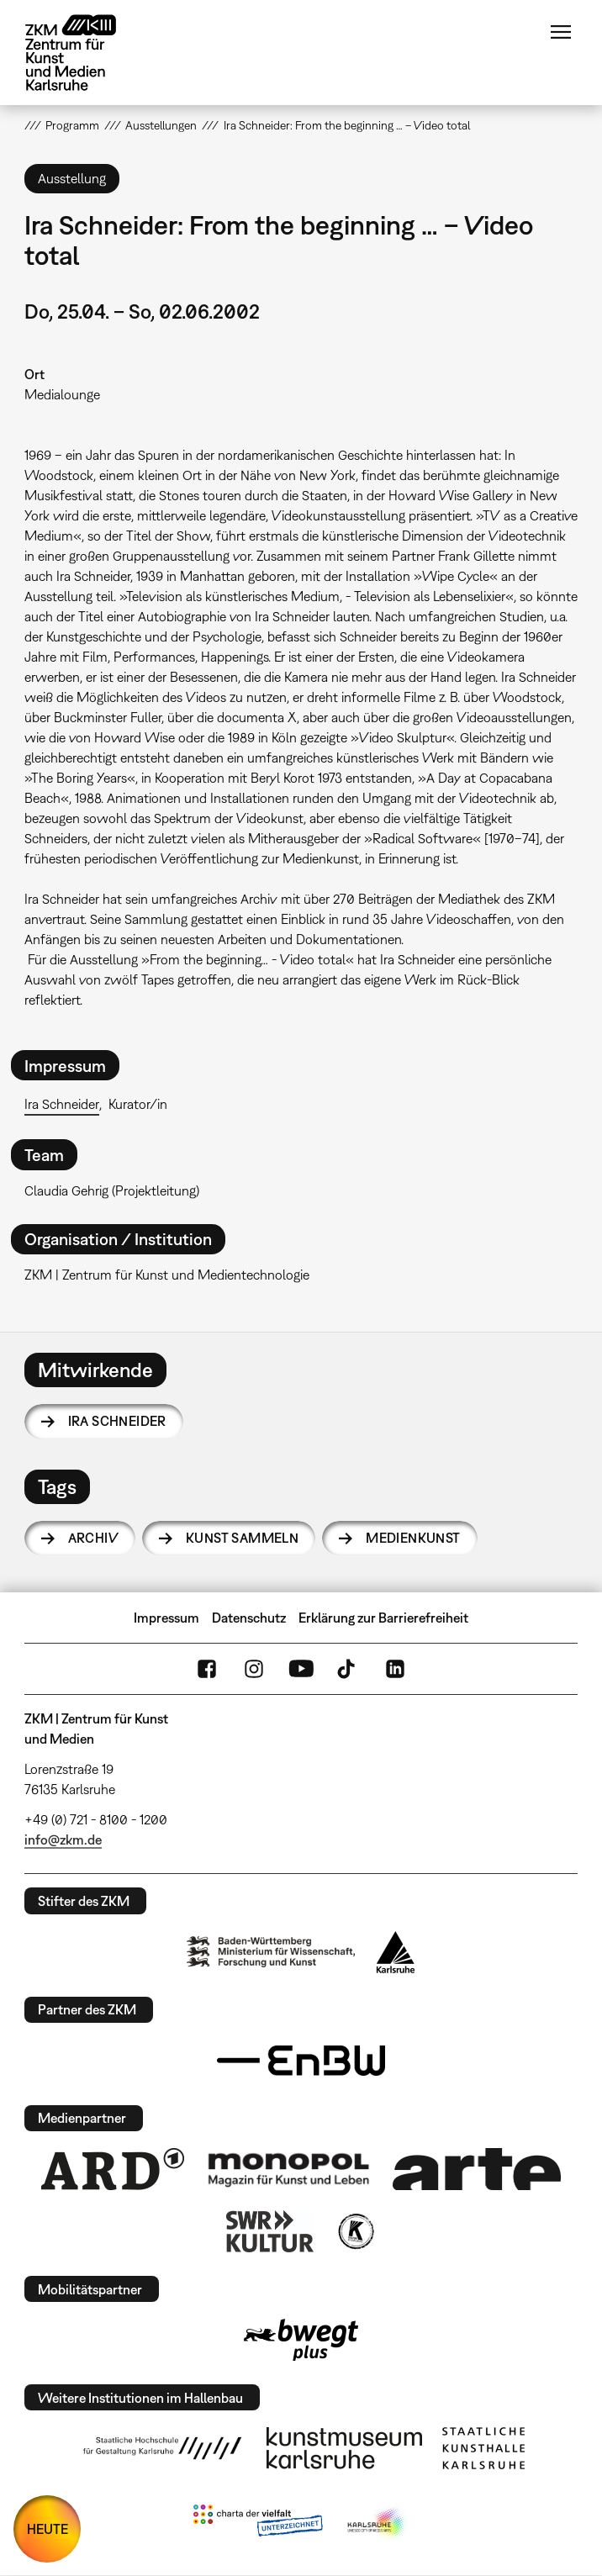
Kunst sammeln (242, 1537)
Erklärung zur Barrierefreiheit (383, 1617)
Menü (561, 31)
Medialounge (62, 394)
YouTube (301, 1668)
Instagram (254, 1668)
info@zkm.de (63, 1839)
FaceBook (207, 1668)
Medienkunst (413, 1537)
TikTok (348, 1668)
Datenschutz (249, 1617)
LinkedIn (395, 1668)
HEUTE (47, 2528)
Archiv (93, 1537)
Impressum (166, 1617)
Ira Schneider (61, 1103)
